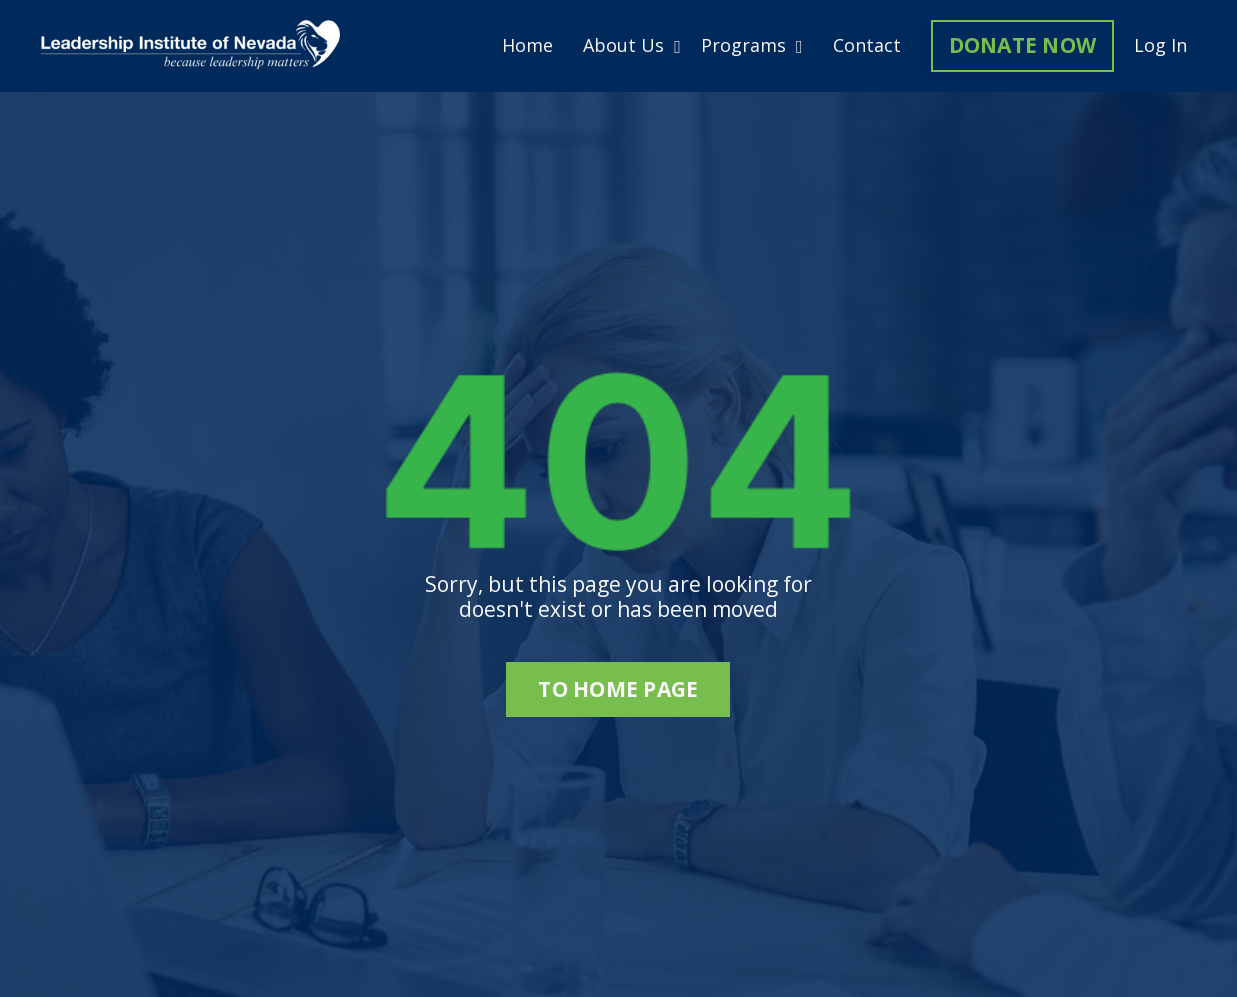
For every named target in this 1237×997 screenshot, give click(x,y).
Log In (1160, 45)
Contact (867, 46)
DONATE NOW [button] (1023, 45)
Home (527, 46)
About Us (632, 46)
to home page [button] (618, 689)
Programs (752, 46)
